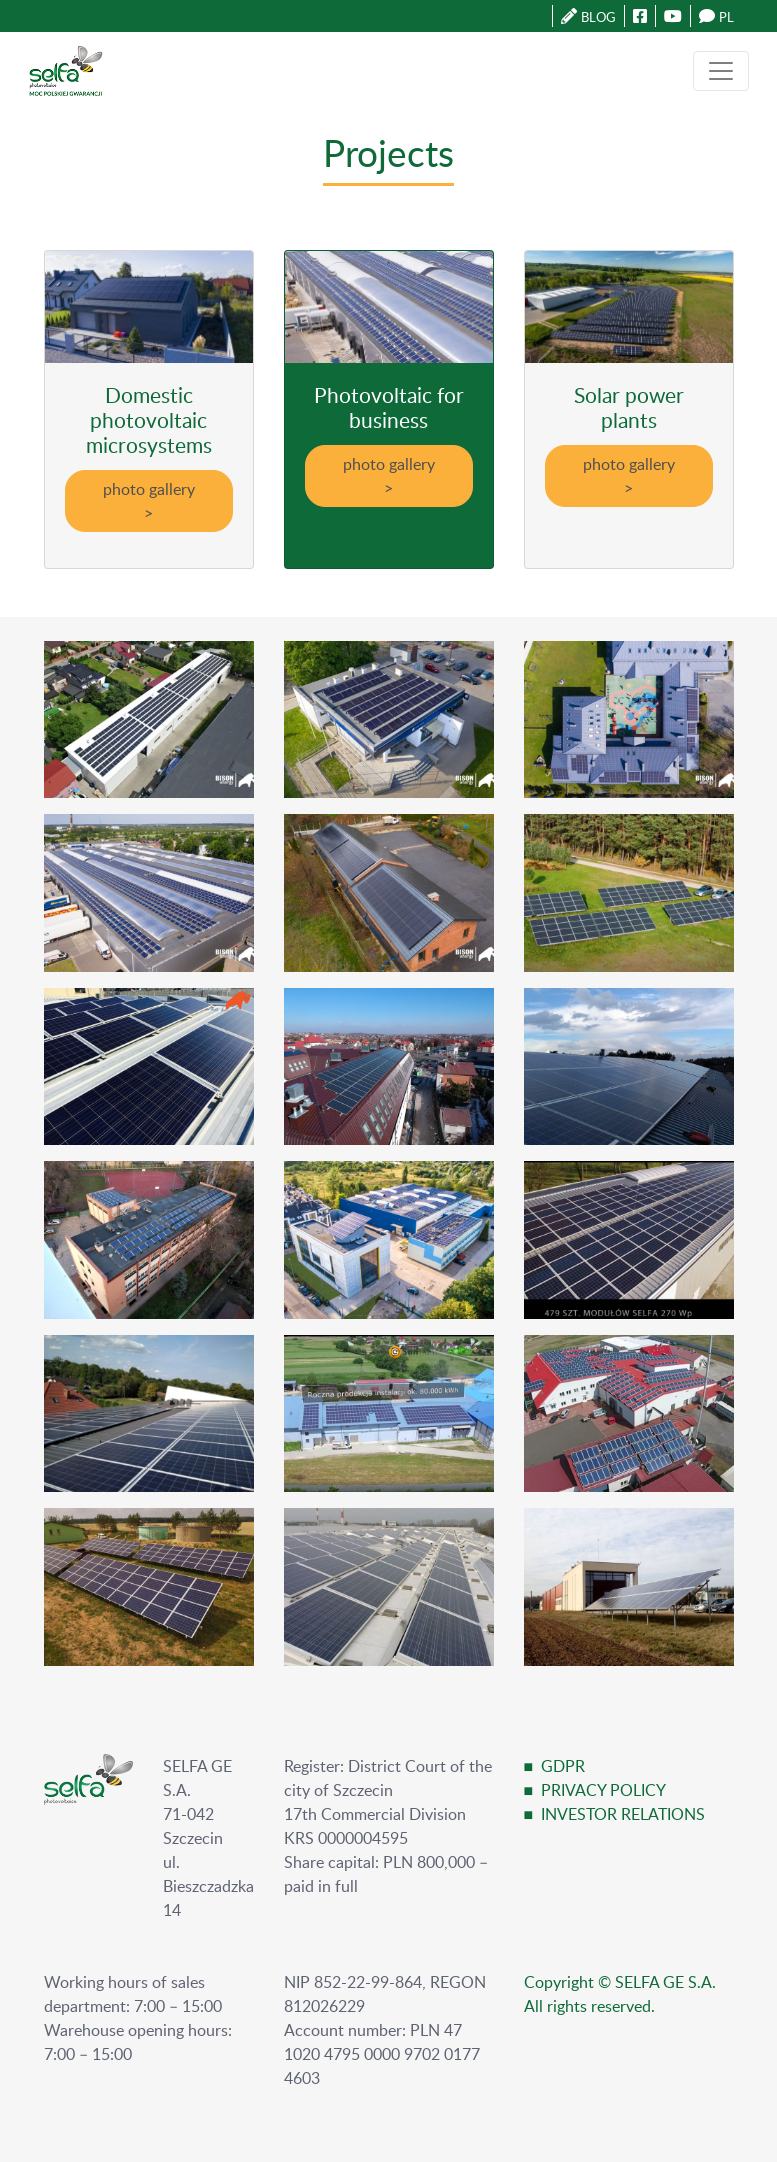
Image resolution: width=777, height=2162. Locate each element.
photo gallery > (149, 501)
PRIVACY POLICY (603, 1790)
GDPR (563, 1766)
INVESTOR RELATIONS (623, 1814)
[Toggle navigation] (721, 71)
